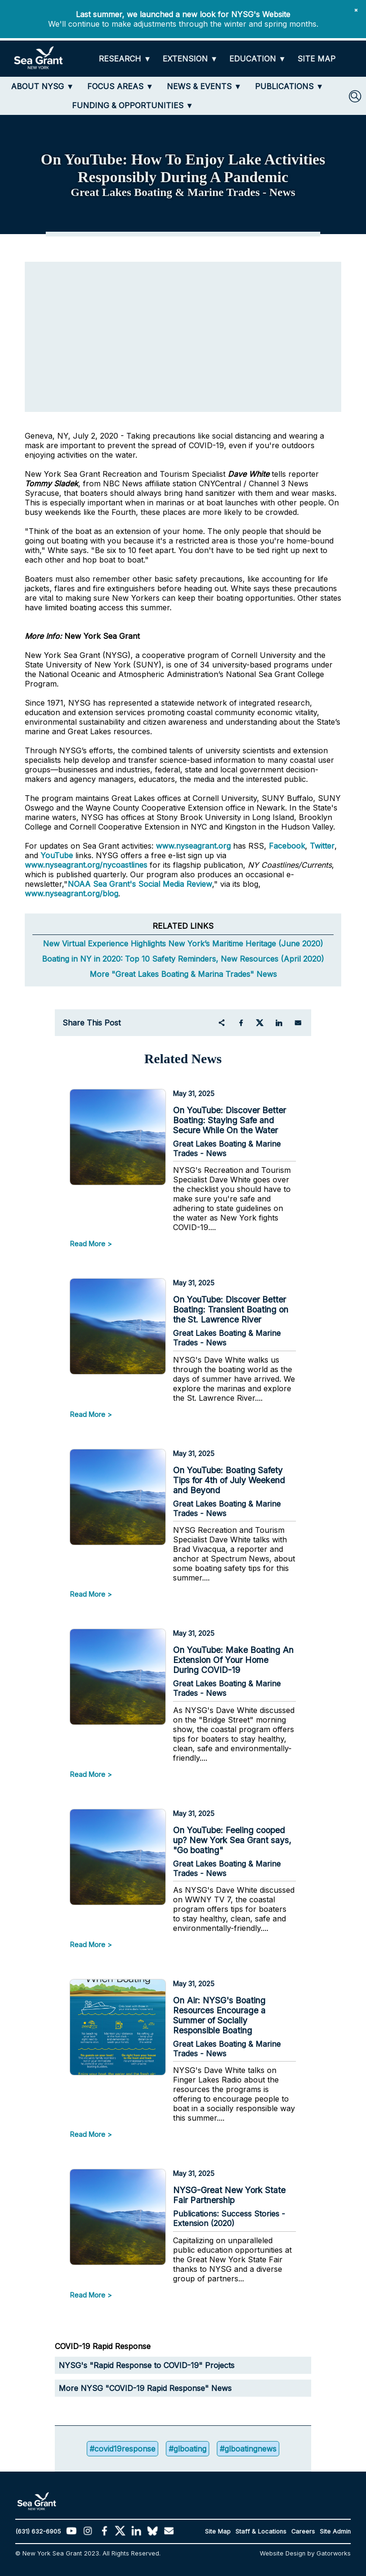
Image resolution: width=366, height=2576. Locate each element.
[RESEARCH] (125, 59)
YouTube (58, 855)
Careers (303, 2531)
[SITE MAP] (316, 59)
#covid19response (122, 2448)
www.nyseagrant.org (193, 846)
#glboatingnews (248, 2448)
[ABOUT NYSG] (42, 86)
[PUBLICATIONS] (289, 86)
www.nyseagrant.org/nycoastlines (86, 865)
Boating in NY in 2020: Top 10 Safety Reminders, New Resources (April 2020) (183, 959)
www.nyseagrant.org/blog (71, 893)
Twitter (322, 846)
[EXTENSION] (190, 59)
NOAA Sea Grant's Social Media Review (140, 884)
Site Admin (335, 2531)
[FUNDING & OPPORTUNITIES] (133, 105)
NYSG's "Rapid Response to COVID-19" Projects (146, 2365)
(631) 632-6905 (38, 2531)
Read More (87, 1244)
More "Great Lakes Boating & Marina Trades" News (183, 974)
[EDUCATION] (258, 59)
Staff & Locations (260, 2531)
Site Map (218, 2531)
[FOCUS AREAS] (120, 86)
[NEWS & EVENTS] (204, 86)
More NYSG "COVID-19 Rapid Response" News (145, 2388)
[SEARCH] (355, 96)
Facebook (287, 846)
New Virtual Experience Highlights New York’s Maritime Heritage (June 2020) (183, 943)
